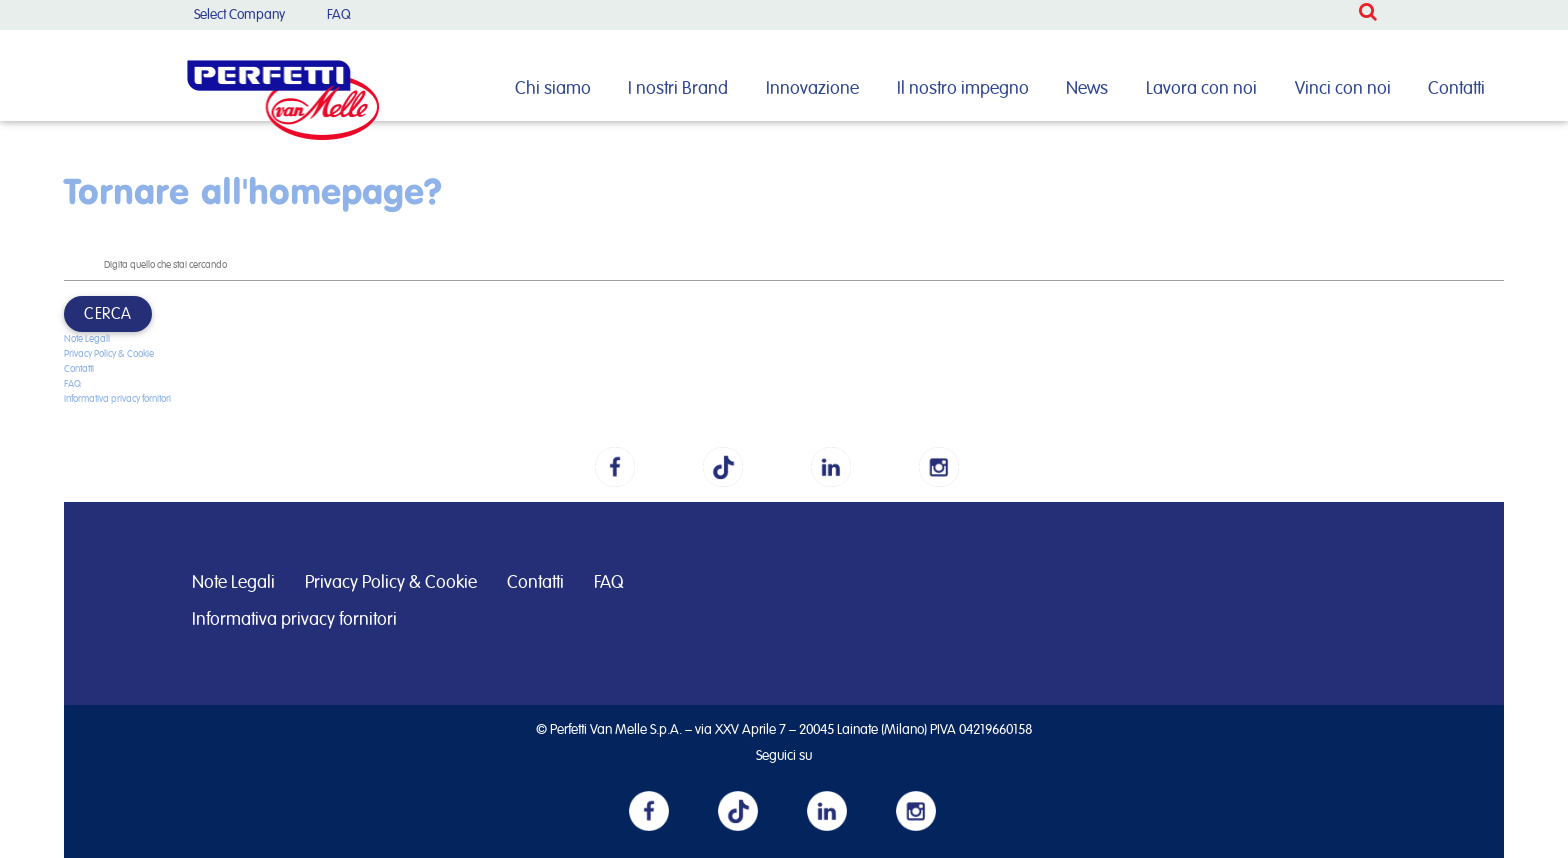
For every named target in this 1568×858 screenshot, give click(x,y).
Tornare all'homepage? (253, 190)
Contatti (1456, 89)
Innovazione (812, 89)
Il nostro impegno (963, 89)
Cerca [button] (108, 314)
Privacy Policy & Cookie (109, 354)
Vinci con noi (1343, 89)
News (1087, 89)
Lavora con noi (1201, 89)
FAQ (339, 15)
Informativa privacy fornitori (117, 399)
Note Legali (87, 339)
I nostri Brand (678, 89)
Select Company (239, 15)
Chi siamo (553, 89)
